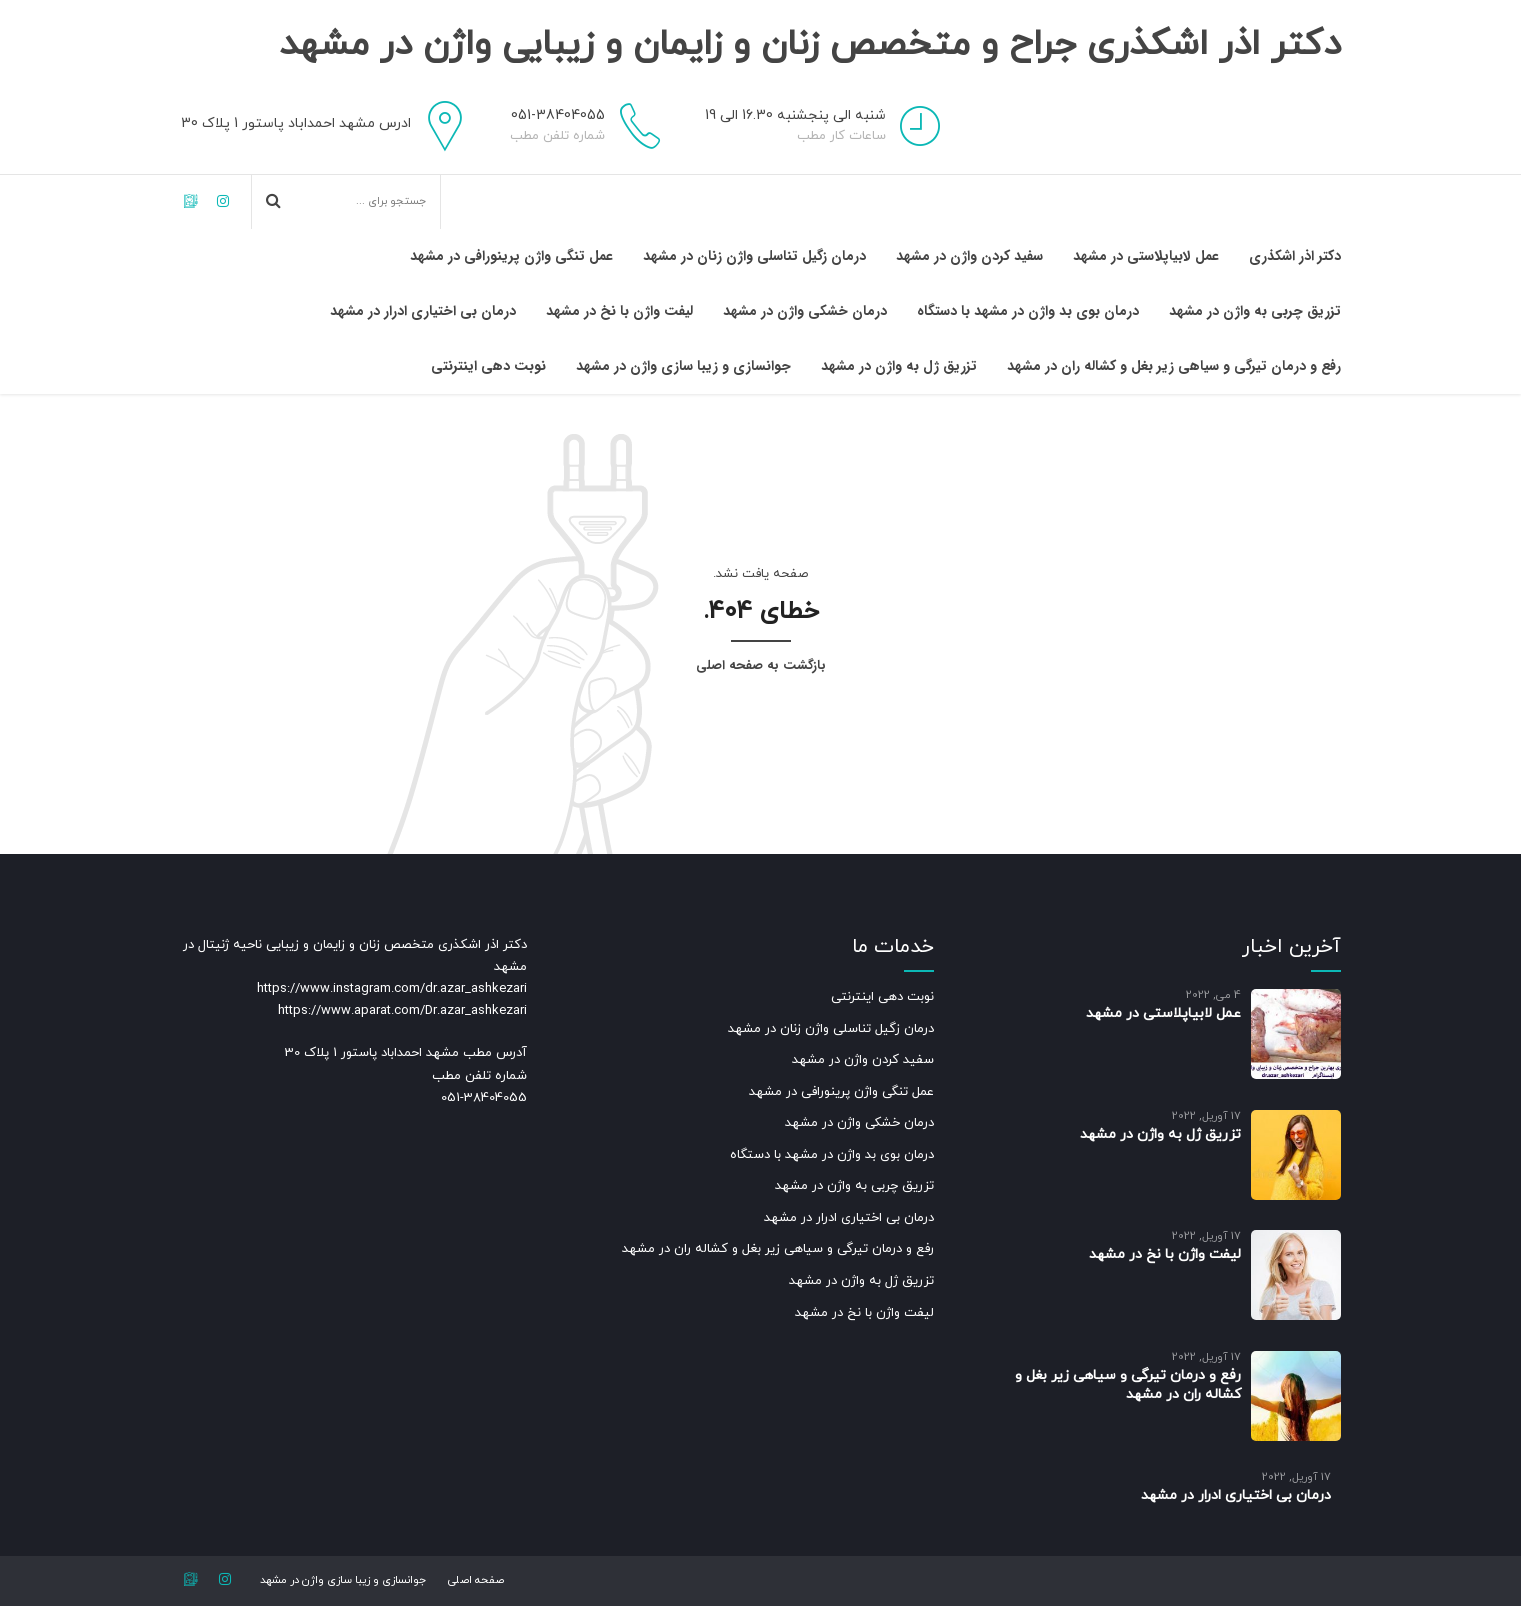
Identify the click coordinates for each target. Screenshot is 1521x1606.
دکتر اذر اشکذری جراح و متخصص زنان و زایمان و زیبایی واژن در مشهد (761, 63)
